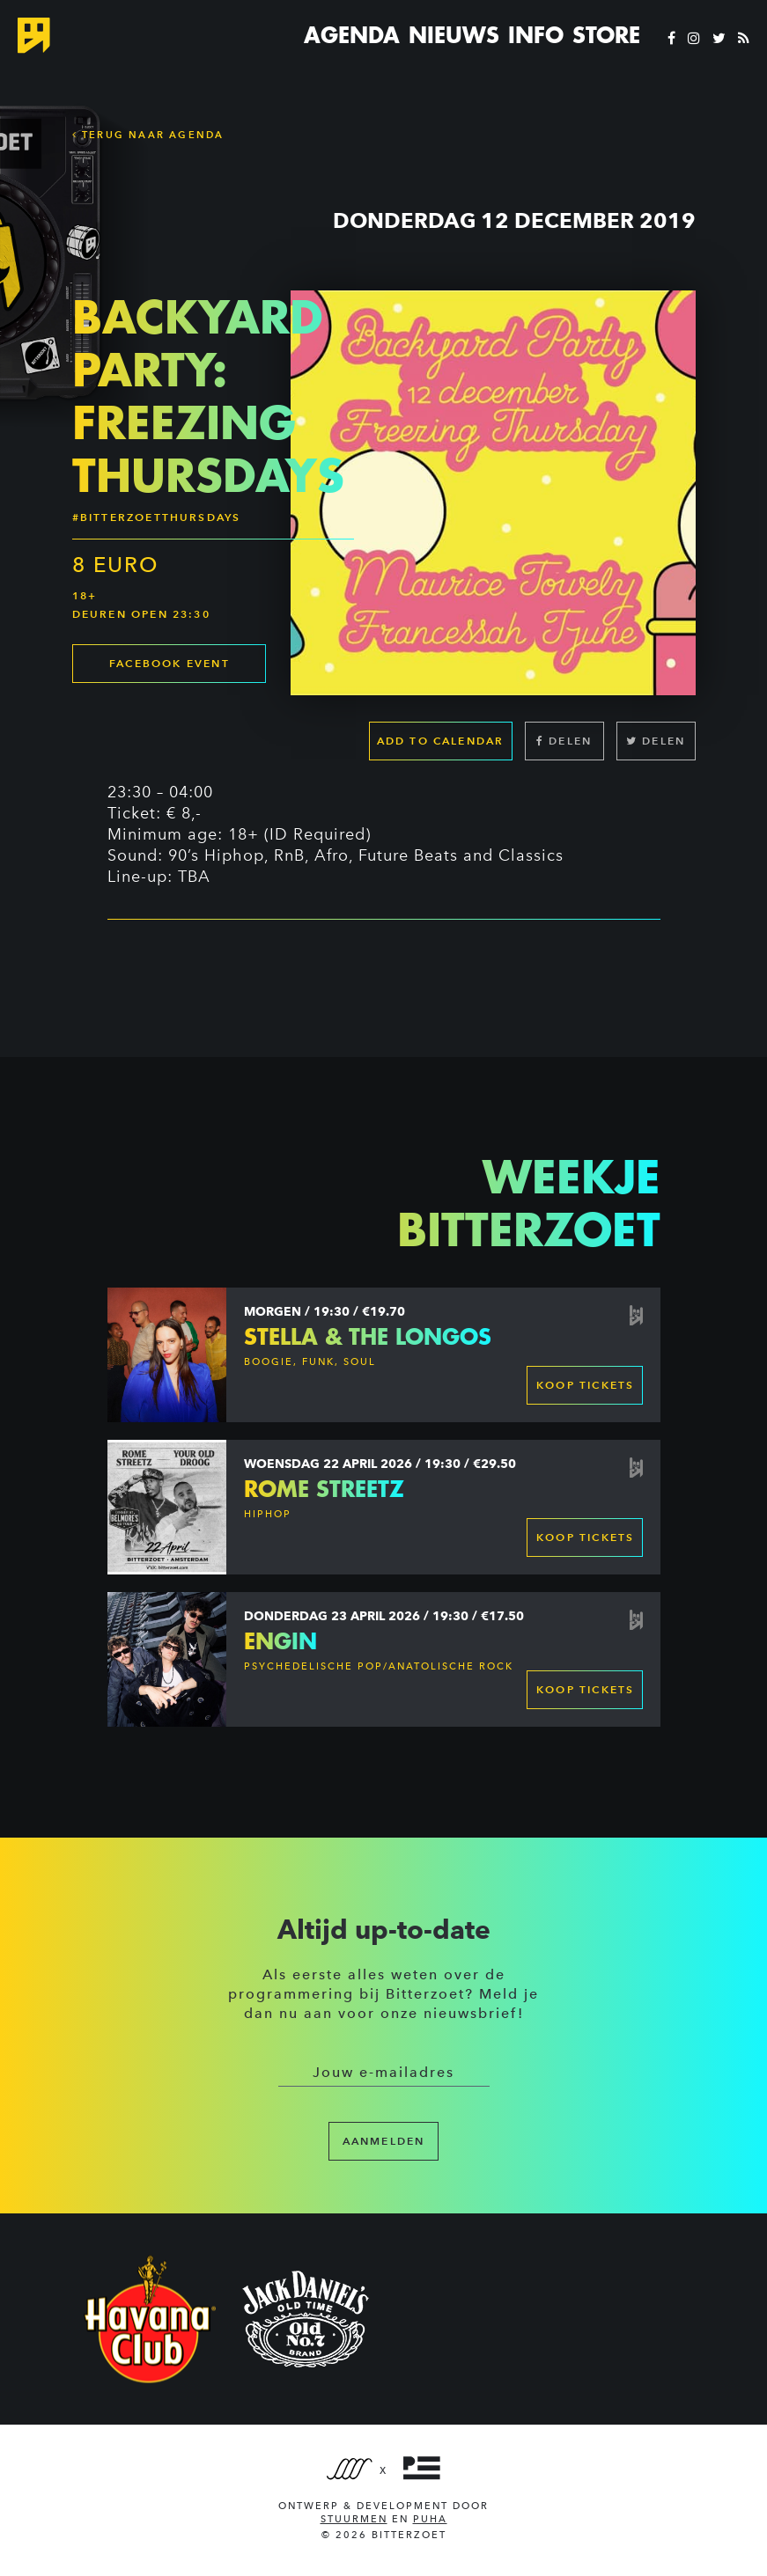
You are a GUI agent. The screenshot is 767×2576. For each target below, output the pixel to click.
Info (536, 35)
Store (606, 35)
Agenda (352, 35)
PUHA (430, 2519)
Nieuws (454, 35)
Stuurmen (354, 2519)
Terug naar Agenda (148, 134)
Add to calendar (441, 740)
